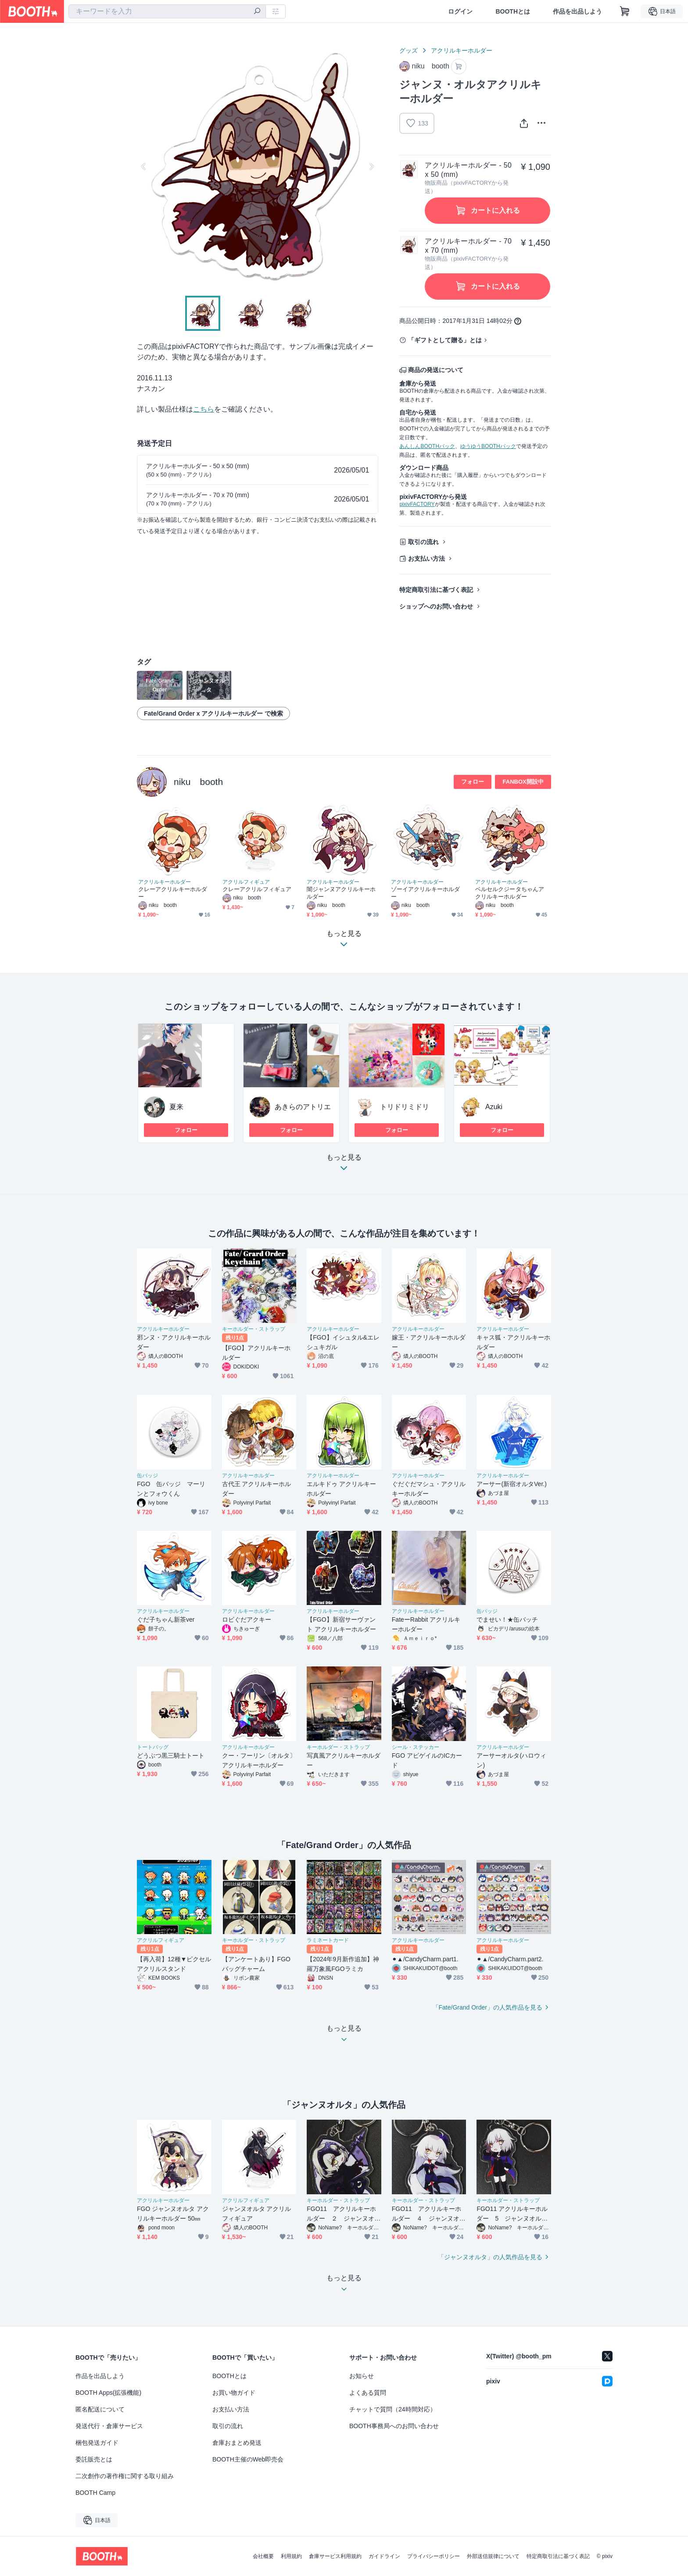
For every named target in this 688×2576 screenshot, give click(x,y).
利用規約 (291, 2556)
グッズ (408, 50)
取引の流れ (423, 541)
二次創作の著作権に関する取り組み (124, 2475)
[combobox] (167, 11)
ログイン (460, 11)
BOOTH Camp (95, 2492)
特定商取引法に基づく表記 (436, 589)
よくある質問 (367, 2392)
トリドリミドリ (404, 1107)
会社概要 (263, 2556)
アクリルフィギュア (246, 882)
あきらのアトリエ (303, 1107)
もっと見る (344, 1165)
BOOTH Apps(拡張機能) (108, 2392)
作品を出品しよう (577, 11)
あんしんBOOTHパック (427, 446)
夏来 (176, 1107)
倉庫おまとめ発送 (237, 2442)
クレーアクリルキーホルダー (172, 893)
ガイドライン (384, 2556)
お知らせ (361, 2375)
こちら (203, 409)
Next (371, 166)
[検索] (257, 12)
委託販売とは (93, 2459)
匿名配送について (100, 2409)
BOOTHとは (512, 11)
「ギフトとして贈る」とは (445, 340)
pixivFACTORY (416, 504)
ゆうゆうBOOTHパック (488, 446)
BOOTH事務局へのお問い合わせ (394, 2425)
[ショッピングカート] (624, 11)
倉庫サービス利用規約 (335, 2556)
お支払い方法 (426, 558)
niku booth (198, 782)
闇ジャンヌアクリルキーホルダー (341, 893)
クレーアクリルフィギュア (256, 889)
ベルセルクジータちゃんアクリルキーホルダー (509, 893)
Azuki (493, 1107)
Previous (144, 166)
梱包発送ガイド (96, 2442)
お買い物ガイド (233, 2392)
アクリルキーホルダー (461, 50)
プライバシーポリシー (433, 2556)
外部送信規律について (493, 2556)
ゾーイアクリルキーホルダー (425, 893)
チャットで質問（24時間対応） (392, 2409)
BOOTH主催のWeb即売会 (247, 2459)
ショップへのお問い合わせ (436, 606)
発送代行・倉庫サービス (109, 2425)
